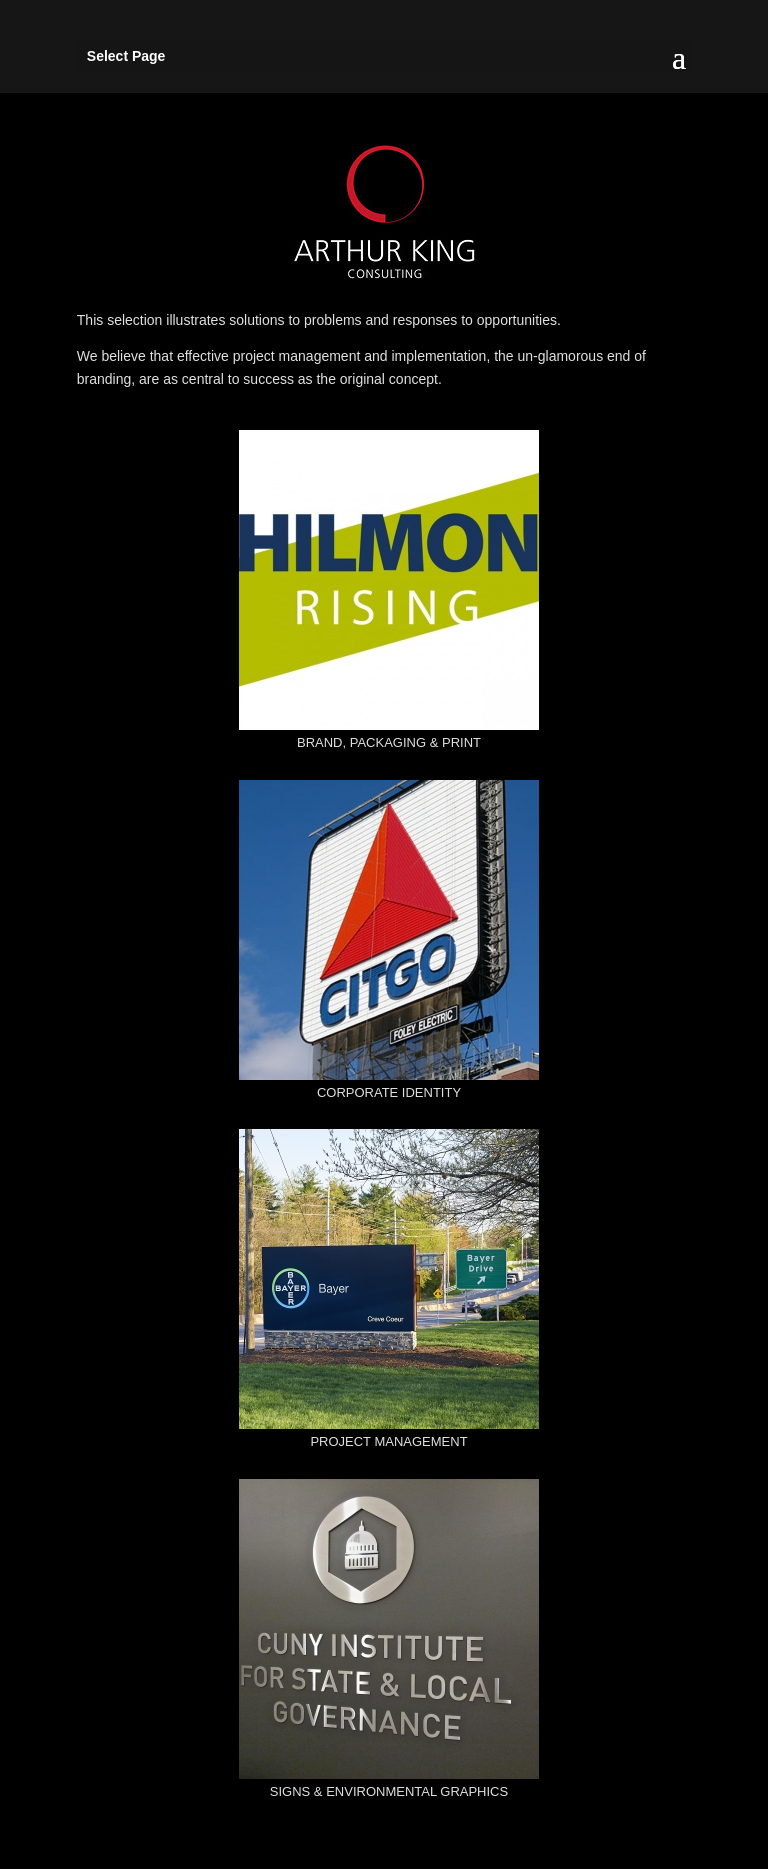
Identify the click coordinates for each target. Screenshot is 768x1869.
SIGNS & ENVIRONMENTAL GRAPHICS (389, 1791)
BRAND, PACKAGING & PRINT (389, 742)
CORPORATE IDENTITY (389, 1092)
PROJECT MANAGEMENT (388, 1441)
